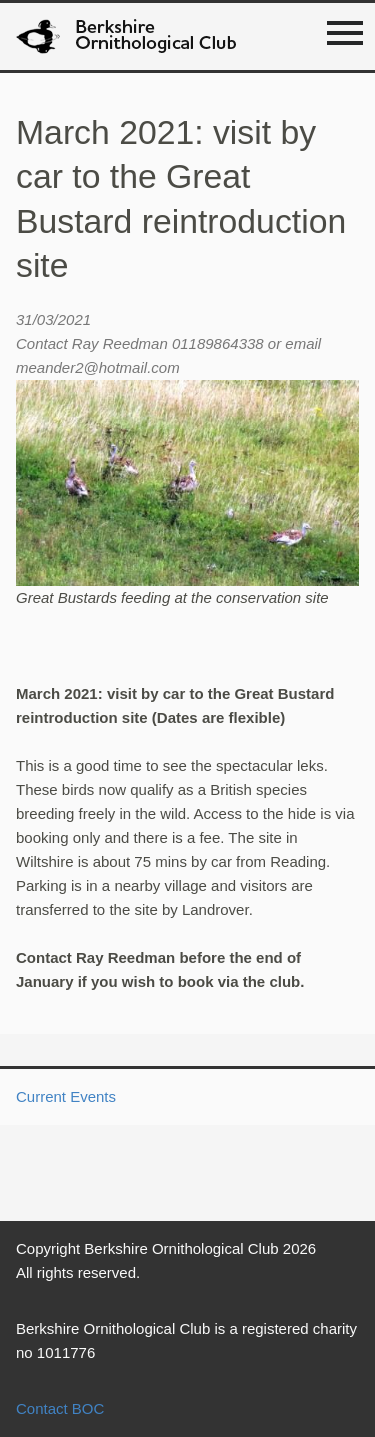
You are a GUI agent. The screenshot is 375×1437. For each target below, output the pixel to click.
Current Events (66, 1096)
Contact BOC (60, 1408)
